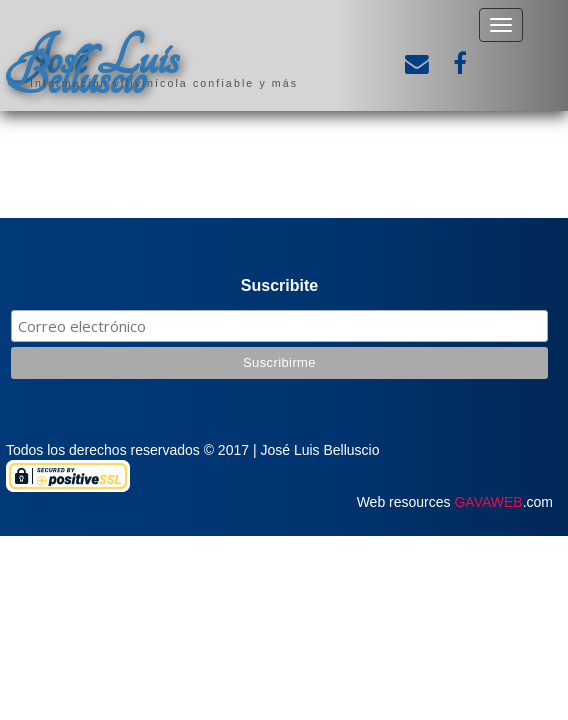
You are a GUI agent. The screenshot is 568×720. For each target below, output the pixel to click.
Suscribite (279, 285)
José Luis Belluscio (92, 67)
